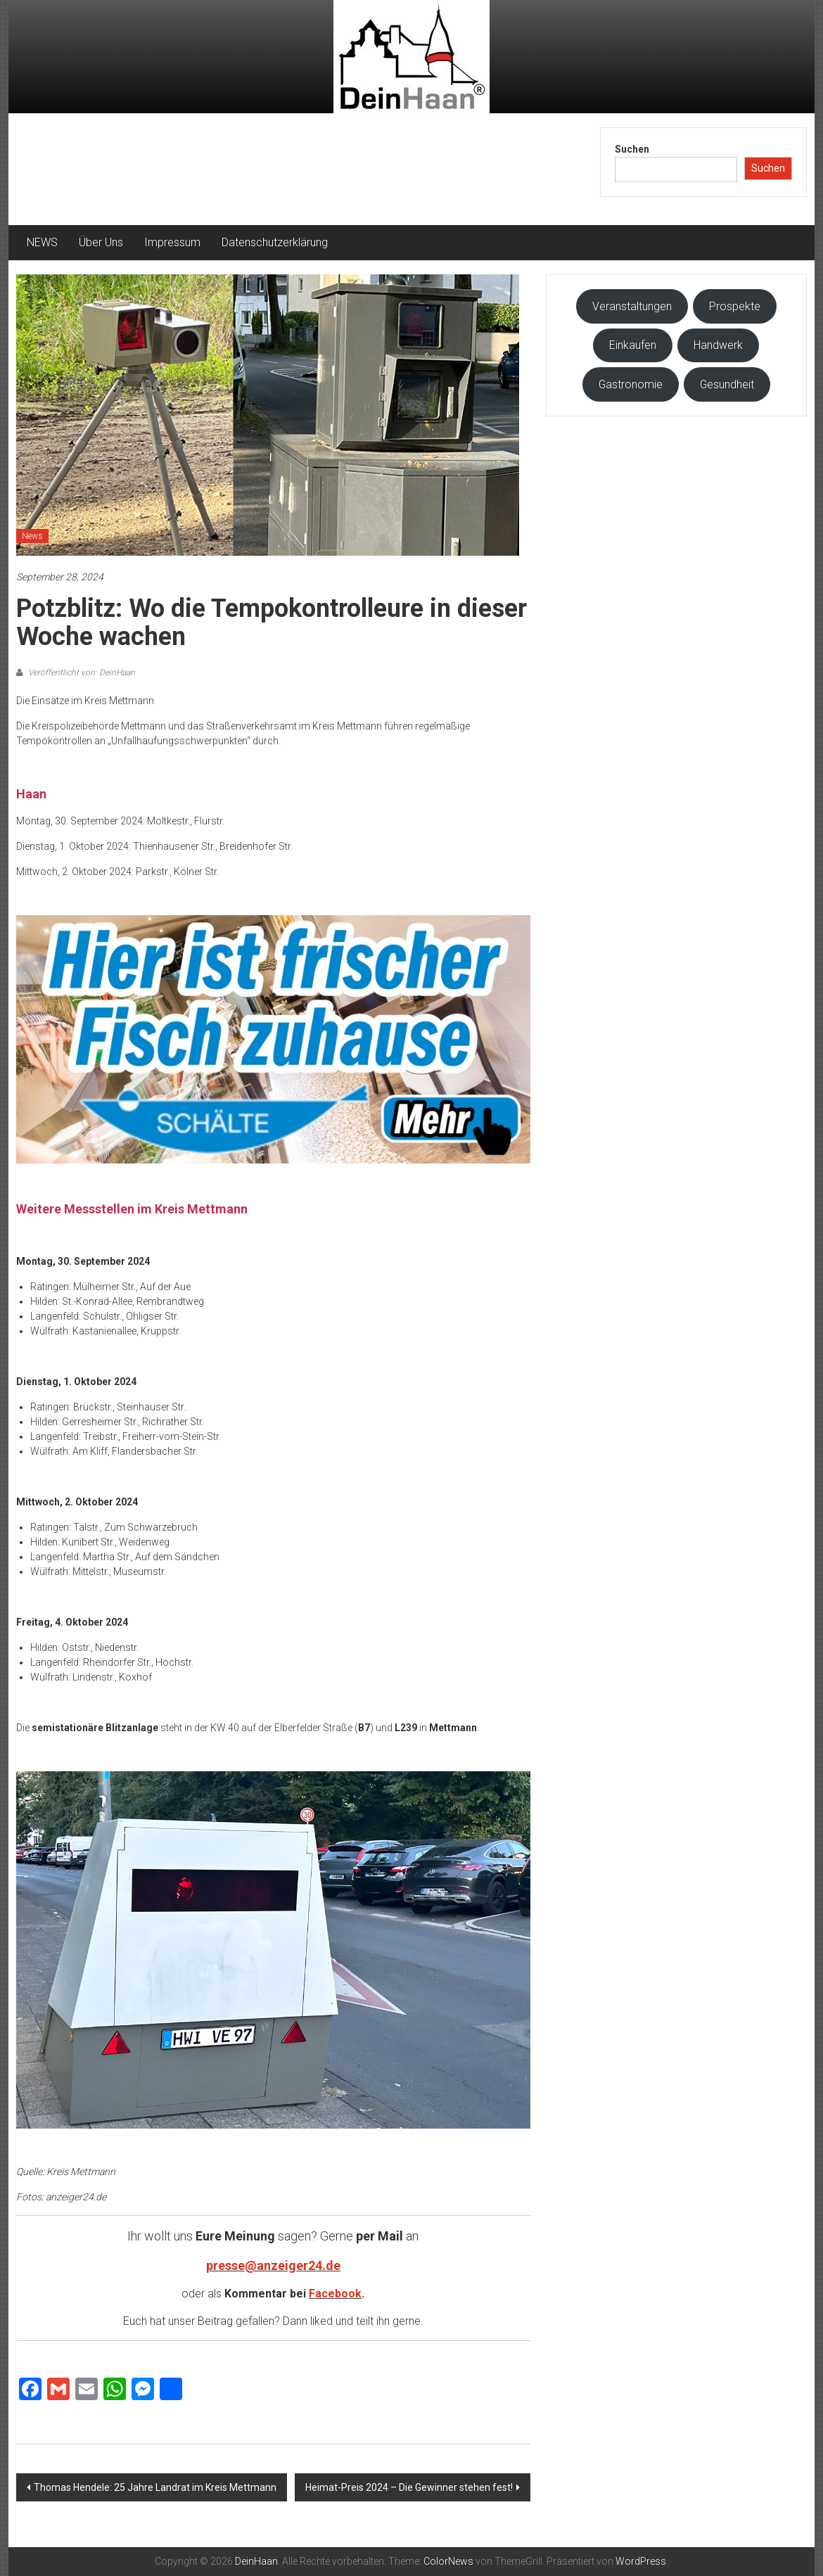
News (32, 536)
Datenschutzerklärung (275, 242)
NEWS (42, 242)
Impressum (172, 242)
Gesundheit (727, 384)
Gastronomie (631, 384)
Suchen (632, 149)
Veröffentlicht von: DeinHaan (80, 672)
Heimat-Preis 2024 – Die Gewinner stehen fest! (409, 2487)
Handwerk (718, 345)
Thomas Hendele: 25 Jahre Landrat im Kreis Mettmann (155, 2487)
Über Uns (101, 242)
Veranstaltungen (632, 306)
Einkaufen (632, 345)
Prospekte (734, 306)
